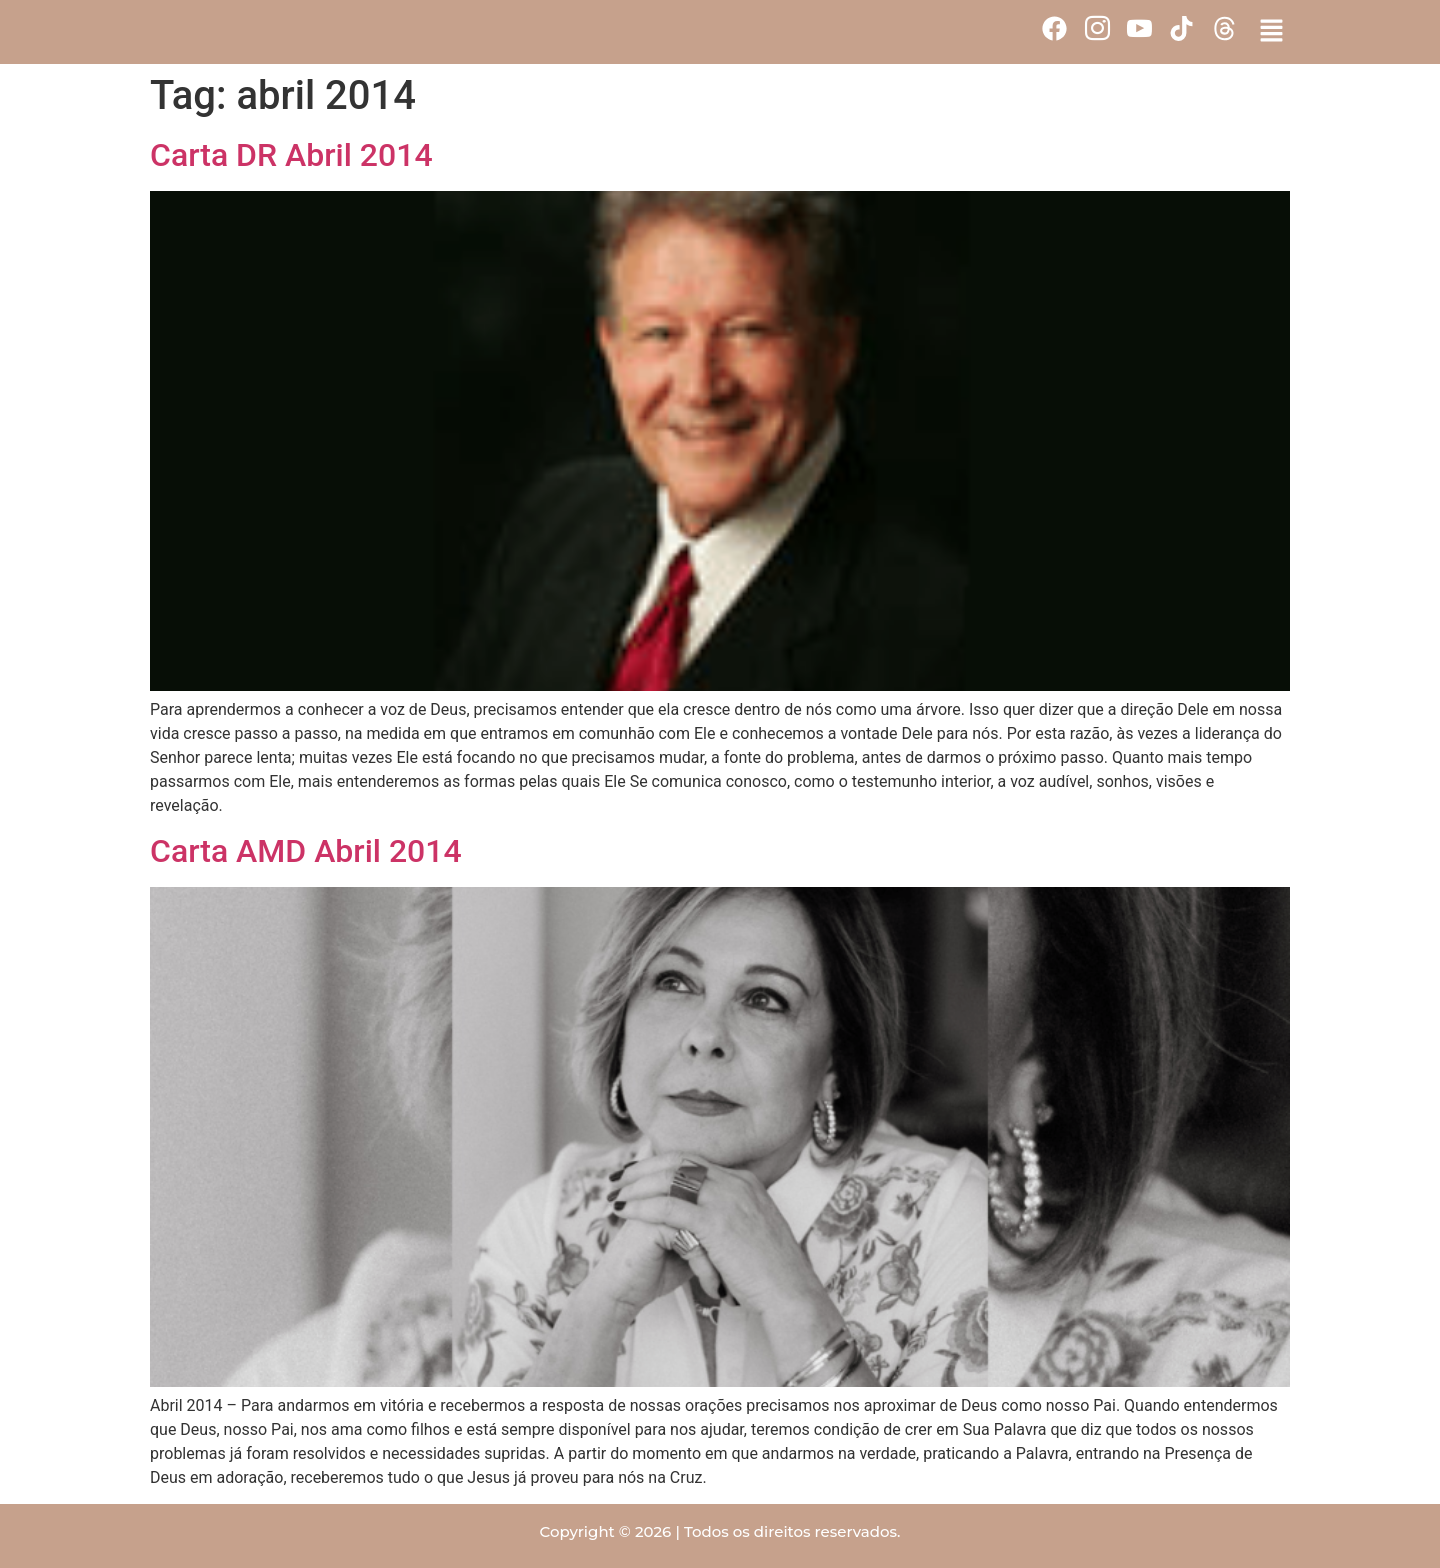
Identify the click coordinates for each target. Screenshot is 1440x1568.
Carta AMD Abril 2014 (306, 851)
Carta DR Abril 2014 (291, 155)
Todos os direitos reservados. (792, 1531)
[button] (1272, 32)
